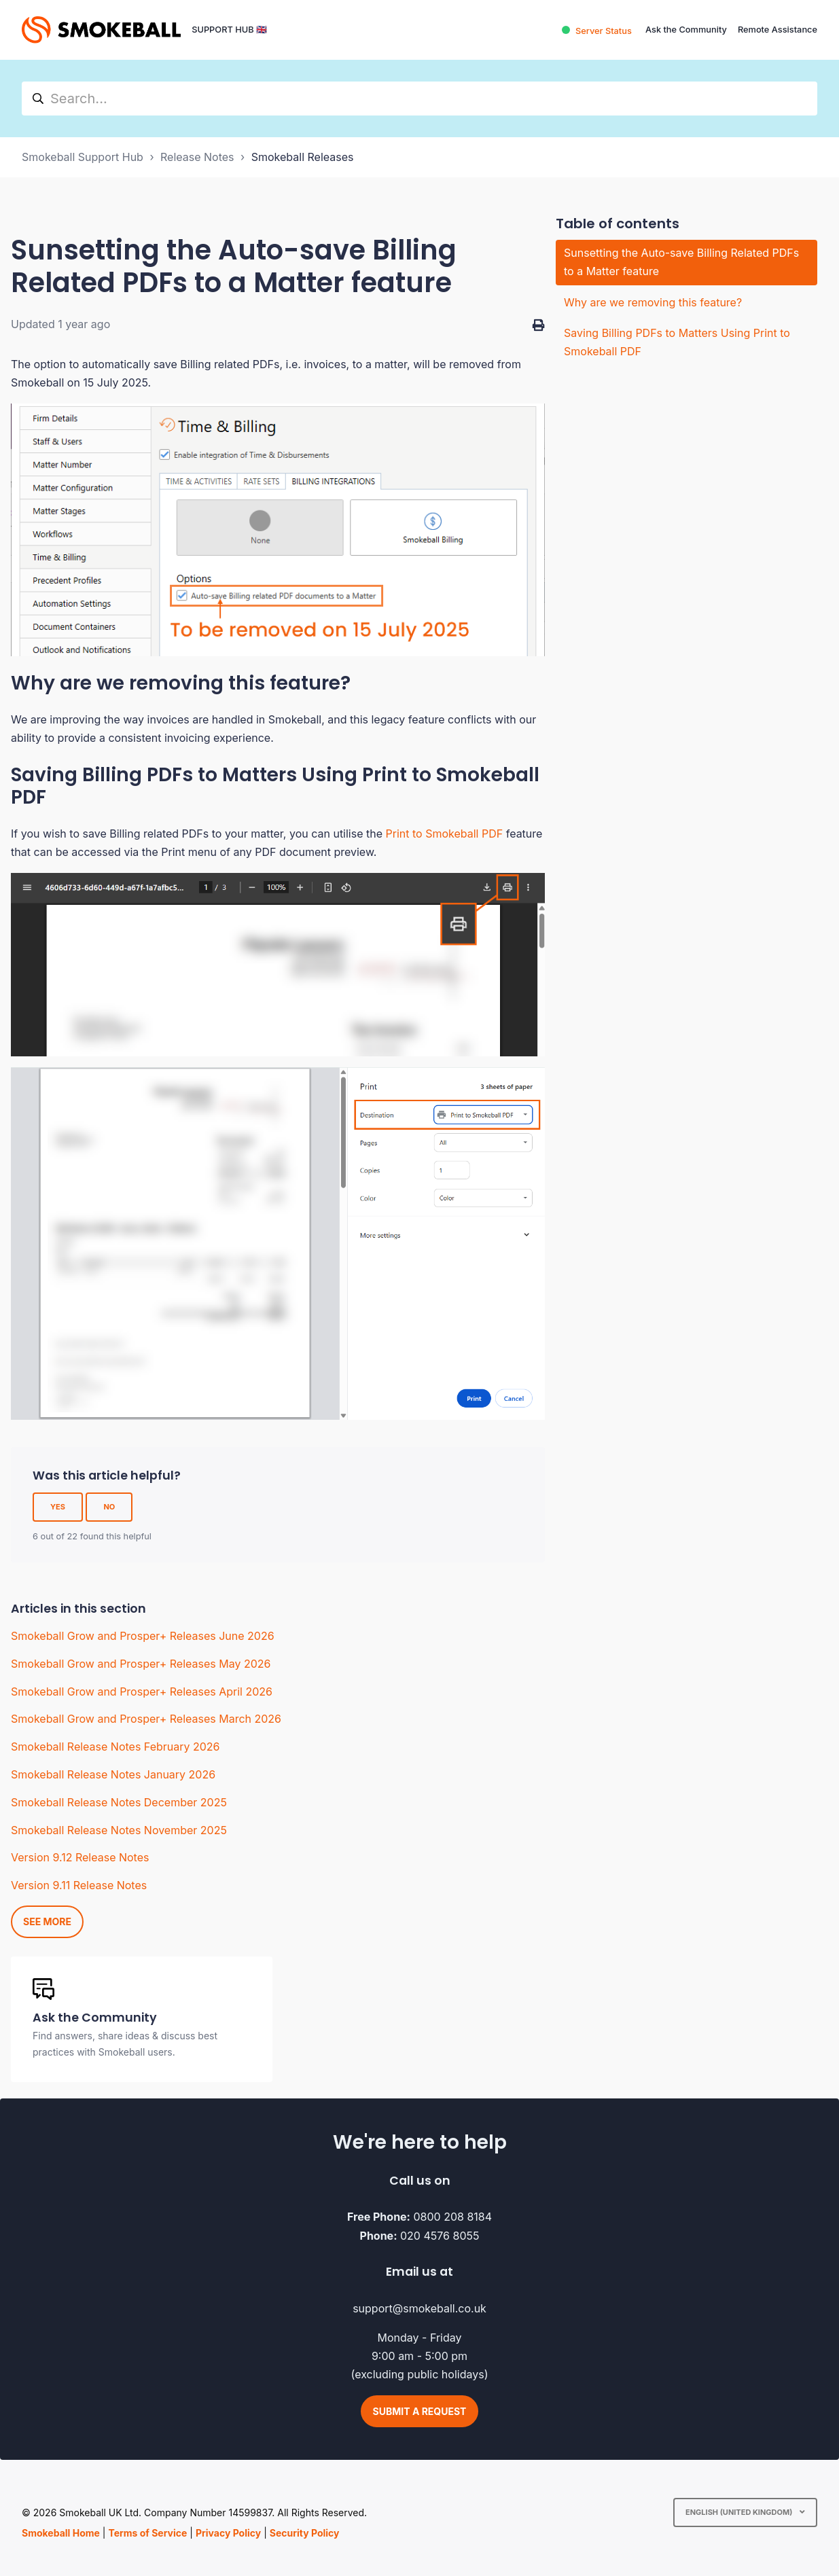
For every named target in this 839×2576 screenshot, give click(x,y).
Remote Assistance (777, 29)
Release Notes (197, 157)
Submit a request (420, 2411)
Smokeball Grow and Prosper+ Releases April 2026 (141, 1691)
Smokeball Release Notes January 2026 (113, 1774)
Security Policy (305, 2533)
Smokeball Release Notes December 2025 (119, 1802)
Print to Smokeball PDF (444, 833)
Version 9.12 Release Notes (80, 1857)
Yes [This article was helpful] (57, 1506)
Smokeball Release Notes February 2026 (115, 1746)
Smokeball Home (61, 2533)
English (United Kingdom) (739, 2512)
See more (47, 1921)
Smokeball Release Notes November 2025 (119, 1830)
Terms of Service (147, 2533)
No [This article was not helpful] (109, 1506)
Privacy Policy (228, 2533)
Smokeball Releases (302, 157)
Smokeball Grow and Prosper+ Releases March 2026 (146, 1718)
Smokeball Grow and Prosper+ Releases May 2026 (140, 1663)
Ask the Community (686, 29)
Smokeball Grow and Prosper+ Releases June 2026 (142, 1636)
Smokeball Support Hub (82, 157)
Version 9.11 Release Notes (79, 1885)
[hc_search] (419, 98)
